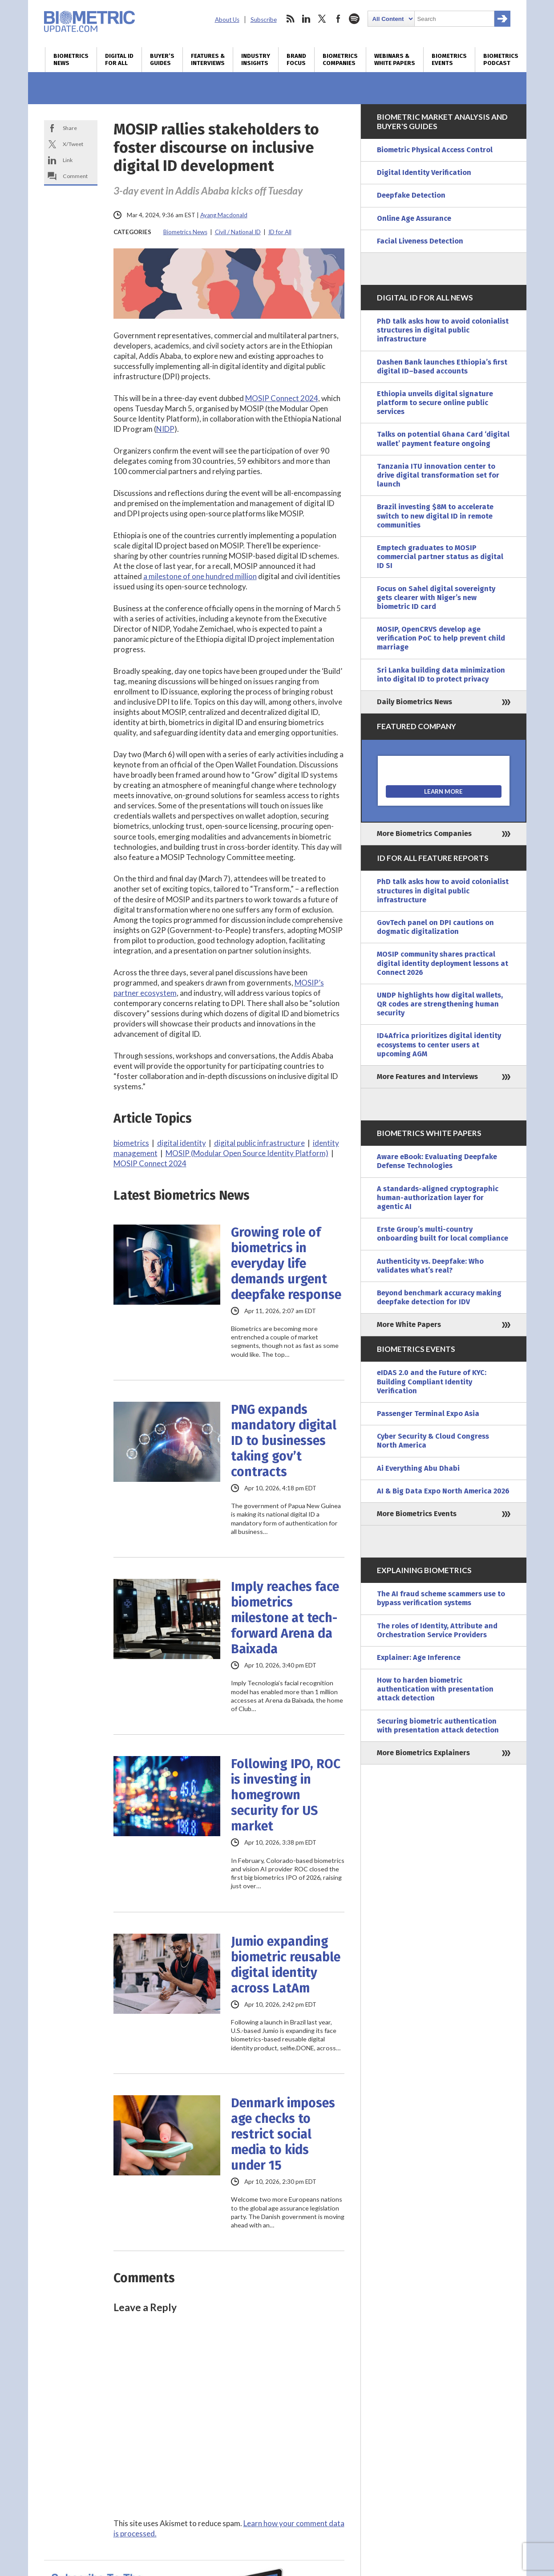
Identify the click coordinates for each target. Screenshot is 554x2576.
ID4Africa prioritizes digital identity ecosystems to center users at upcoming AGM (439, 1044)
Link (68, 160)
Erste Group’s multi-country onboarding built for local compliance (442, 1233)
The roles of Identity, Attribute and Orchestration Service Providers (437, 1630)
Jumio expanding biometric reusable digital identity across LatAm (285, 1965)
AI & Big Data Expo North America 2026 (443, 1491)
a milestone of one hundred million (200, 576)
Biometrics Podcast (500, 60)
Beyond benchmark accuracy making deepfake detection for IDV (439, 1297)
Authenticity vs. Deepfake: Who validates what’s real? (430, 1265)
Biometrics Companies (340, 60)
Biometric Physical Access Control (435, 150)
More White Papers (409, 1324)
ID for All (279, 231)
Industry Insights (255, 60)
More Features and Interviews (427, 1076)
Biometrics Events (449, 60)
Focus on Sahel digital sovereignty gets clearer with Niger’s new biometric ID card (436, 597)
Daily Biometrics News (414, 702)
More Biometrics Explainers (423, 1752)
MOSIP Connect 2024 (281, 398)
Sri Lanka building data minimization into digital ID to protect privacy (441, 674)
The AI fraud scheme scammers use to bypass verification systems (441, 1598)
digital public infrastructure (259, 1143)
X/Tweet (73, 144)
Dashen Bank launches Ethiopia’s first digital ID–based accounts (442, 366)
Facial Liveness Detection (420, 241)
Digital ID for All (119, 60)
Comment (75, 176)
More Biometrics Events (417, 1513)
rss (290, 19)
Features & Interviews (208, 60)
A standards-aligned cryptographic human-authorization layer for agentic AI (437, 1198)
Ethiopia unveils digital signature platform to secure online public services (435, 402)
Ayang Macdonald (223, 215)
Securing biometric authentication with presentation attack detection (438, 1725)
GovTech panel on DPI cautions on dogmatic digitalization (435, 927)
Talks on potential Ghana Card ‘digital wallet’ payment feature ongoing (443, 438)
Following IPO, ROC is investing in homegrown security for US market (285, 1795)
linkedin (306, 19)
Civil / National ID (238, 231)
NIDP (165, 429)
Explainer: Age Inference (419, 1657)
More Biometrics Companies (424, 833)
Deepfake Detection (411, 195)
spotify (354, 19)
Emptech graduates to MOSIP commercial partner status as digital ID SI (440, 557)
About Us (227, 19)
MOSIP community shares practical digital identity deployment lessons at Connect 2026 (442, 963)
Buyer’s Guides (162, 60)
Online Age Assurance (414, 218)
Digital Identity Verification (424, 172)
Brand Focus (296, 60)
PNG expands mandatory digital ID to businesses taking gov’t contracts (283, 1441)
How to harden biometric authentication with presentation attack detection (435, 1689)
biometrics (131, 1143)
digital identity (181, 1143)
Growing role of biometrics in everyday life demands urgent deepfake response (286, 1263)
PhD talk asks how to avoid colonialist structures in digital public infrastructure (443, 330)
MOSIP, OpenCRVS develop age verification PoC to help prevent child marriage (441, 638)
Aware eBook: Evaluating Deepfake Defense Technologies (437, 1161)
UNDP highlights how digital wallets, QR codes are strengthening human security (440, 1004)
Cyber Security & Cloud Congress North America (433, 1440)
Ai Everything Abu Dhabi (418, 1468)
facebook (338, 19)
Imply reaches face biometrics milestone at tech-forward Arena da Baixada (285, 1618)
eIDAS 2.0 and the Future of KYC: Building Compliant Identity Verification (431, 1381)
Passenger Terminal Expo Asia (428, 1413)
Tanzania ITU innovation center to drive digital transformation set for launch (438, 475)
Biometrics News (71, 60)
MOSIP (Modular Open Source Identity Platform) (247, 1153)
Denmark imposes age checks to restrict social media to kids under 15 (283, 2134)
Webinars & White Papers (394, 60)
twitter (322, 19)
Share (70, 128)
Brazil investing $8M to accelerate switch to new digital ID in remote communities (435, 516)
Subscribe (264, 19)
